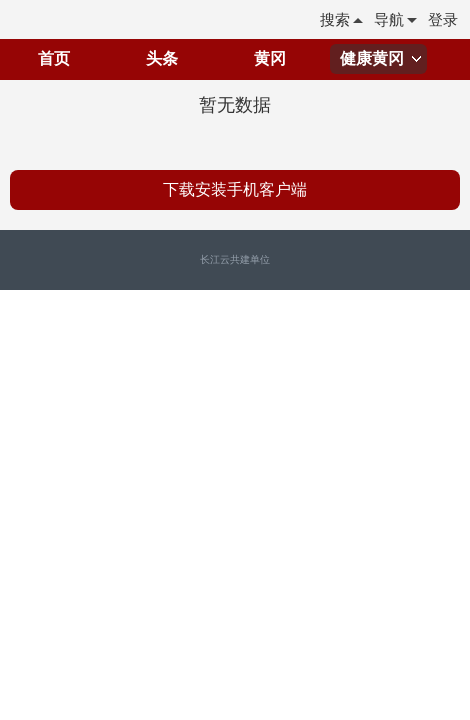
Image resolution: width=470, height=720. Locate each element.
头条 (162, 58)
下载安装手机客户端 (235, 189)
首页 (54, 58)
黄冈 (270, 58)
